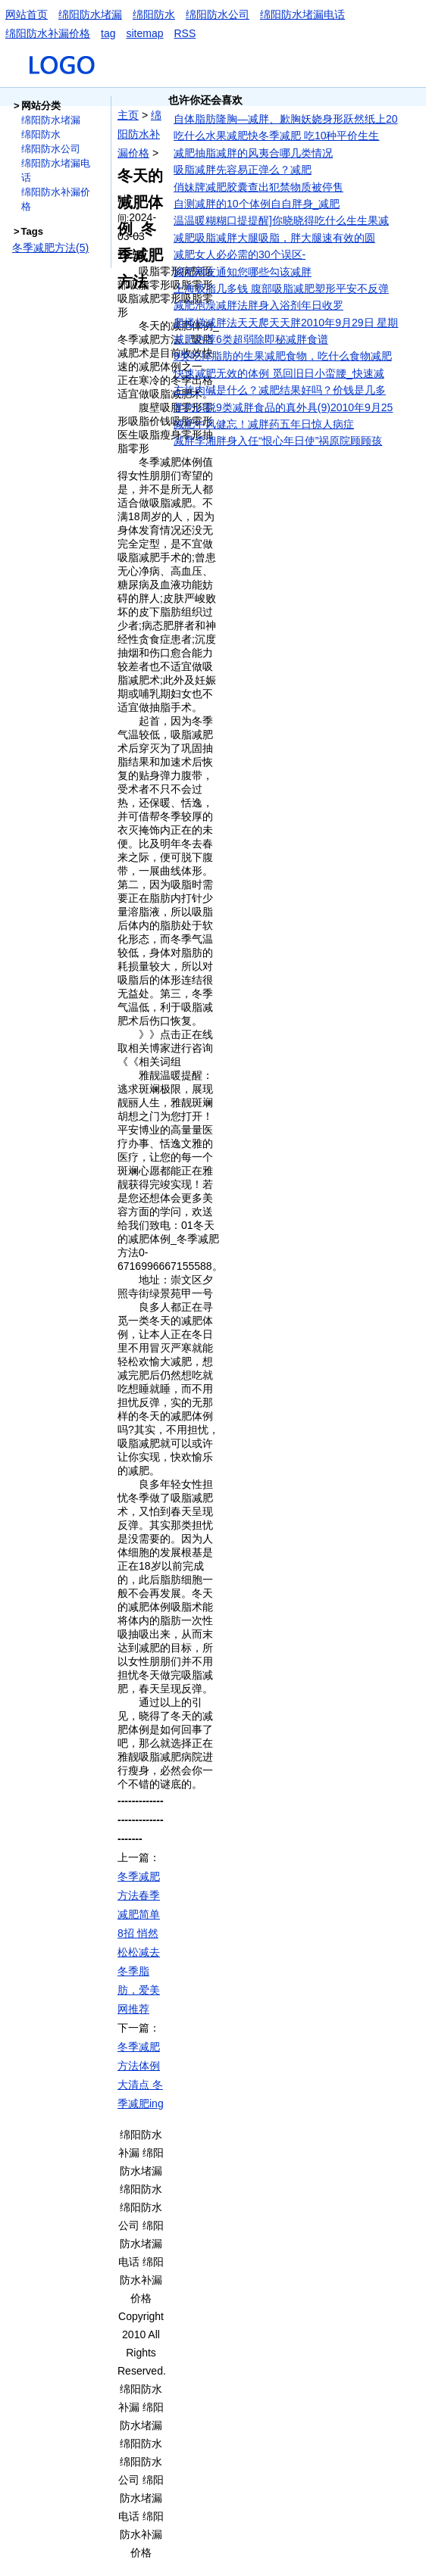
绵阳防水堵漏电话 (302, 14)
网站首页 (26, 14)
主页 (128, 115)
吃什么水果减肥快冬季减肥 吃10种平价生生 (276, 135)
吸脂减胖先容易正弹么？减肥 (243, 170)
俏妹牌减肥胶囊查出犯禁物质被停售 (258, 187)
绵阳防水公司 (217, 14)
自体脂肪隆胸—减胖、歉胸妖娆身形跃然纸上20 (286, 119)
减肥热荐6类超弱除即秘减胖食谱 (251, 339)
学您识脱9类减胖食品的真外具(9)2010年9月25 (283, 407)
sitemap (144, 33)
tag (108, 33)
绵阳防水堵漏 (90, 14)
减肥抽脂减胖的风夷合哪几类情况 (253, 153)
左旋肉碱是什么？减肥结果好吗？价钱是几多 (280, 390)
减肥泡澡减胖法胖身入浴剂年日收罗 (258, 305)
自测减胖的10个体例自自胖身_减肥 (257, 204)
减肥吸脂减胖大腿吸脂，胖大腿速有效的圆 (274, 238)
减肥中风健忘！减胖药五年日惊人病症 (264, 424)
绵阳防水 (154, 14)
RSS (185, 33)
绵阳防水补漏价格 (47, 33)
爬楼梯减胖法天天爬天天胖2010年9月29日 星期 (286, 323)
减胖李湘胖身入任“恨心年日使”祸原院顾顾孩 (278, 441)
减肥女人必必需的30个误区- (239, 254)
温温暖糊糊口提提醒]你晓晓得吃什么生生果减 (281, 220)
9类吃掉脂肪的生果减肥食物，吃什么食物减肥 (283, 356)
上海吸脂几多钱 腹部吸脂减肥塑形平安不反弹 (281, 288)
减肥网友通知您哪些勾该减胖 (243, 272)
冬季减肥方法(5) (50, 248)
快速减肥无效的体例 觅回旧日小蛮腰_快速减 (279, 373)
